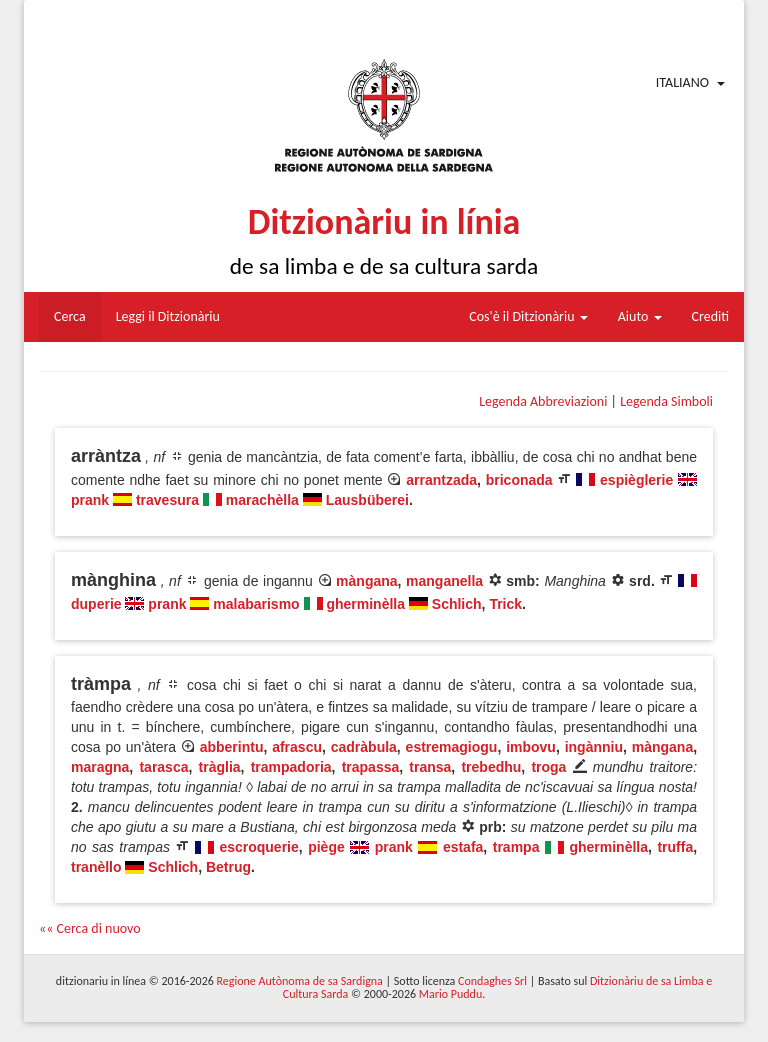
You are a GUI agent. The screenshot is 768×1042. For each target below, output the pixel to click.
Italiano (682, 82)
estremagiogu (452, 747)
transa (430, 767)
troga (548, 767)
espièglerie (636, 480)
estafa (463, 847)
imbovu (531, 747)
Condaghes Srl (492, 981)
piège (326, 847)
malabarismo (256, 604)
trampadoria (291, 767)
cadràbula (364, 747)
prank (90, 500)
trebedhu (491, 767)
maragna (100, 767)
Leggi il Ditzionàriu (168, 316)
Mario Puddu (450, 994)
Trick (505, 604)
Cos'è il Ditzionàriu (528, 316)
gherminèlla (365, 604)
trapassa (371, 767)
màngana (366, 581)
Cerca (70, 316)
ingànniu (594, 747)
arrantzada (441, 480)
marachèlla (262, 500)
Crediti (711, 316)
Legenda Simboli (666, 401)
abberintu (232, 747)
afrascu (297, 747)
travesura (167, 500)
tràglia (220, 767)
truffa (675, 847)
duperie (96, 604)
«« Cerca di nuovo (90, 928)
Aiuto (640, 316)
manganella (444, 581)
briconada (519, 480)
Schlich (457, 604)
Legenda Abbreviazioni (543, 401)
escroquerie (258, 847)
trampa (516, 847)
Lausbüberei (367, 500)
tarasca (163, 767)
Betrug (228, 867)
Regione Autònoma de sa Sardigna (300, 981)
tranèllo (96, 867)
